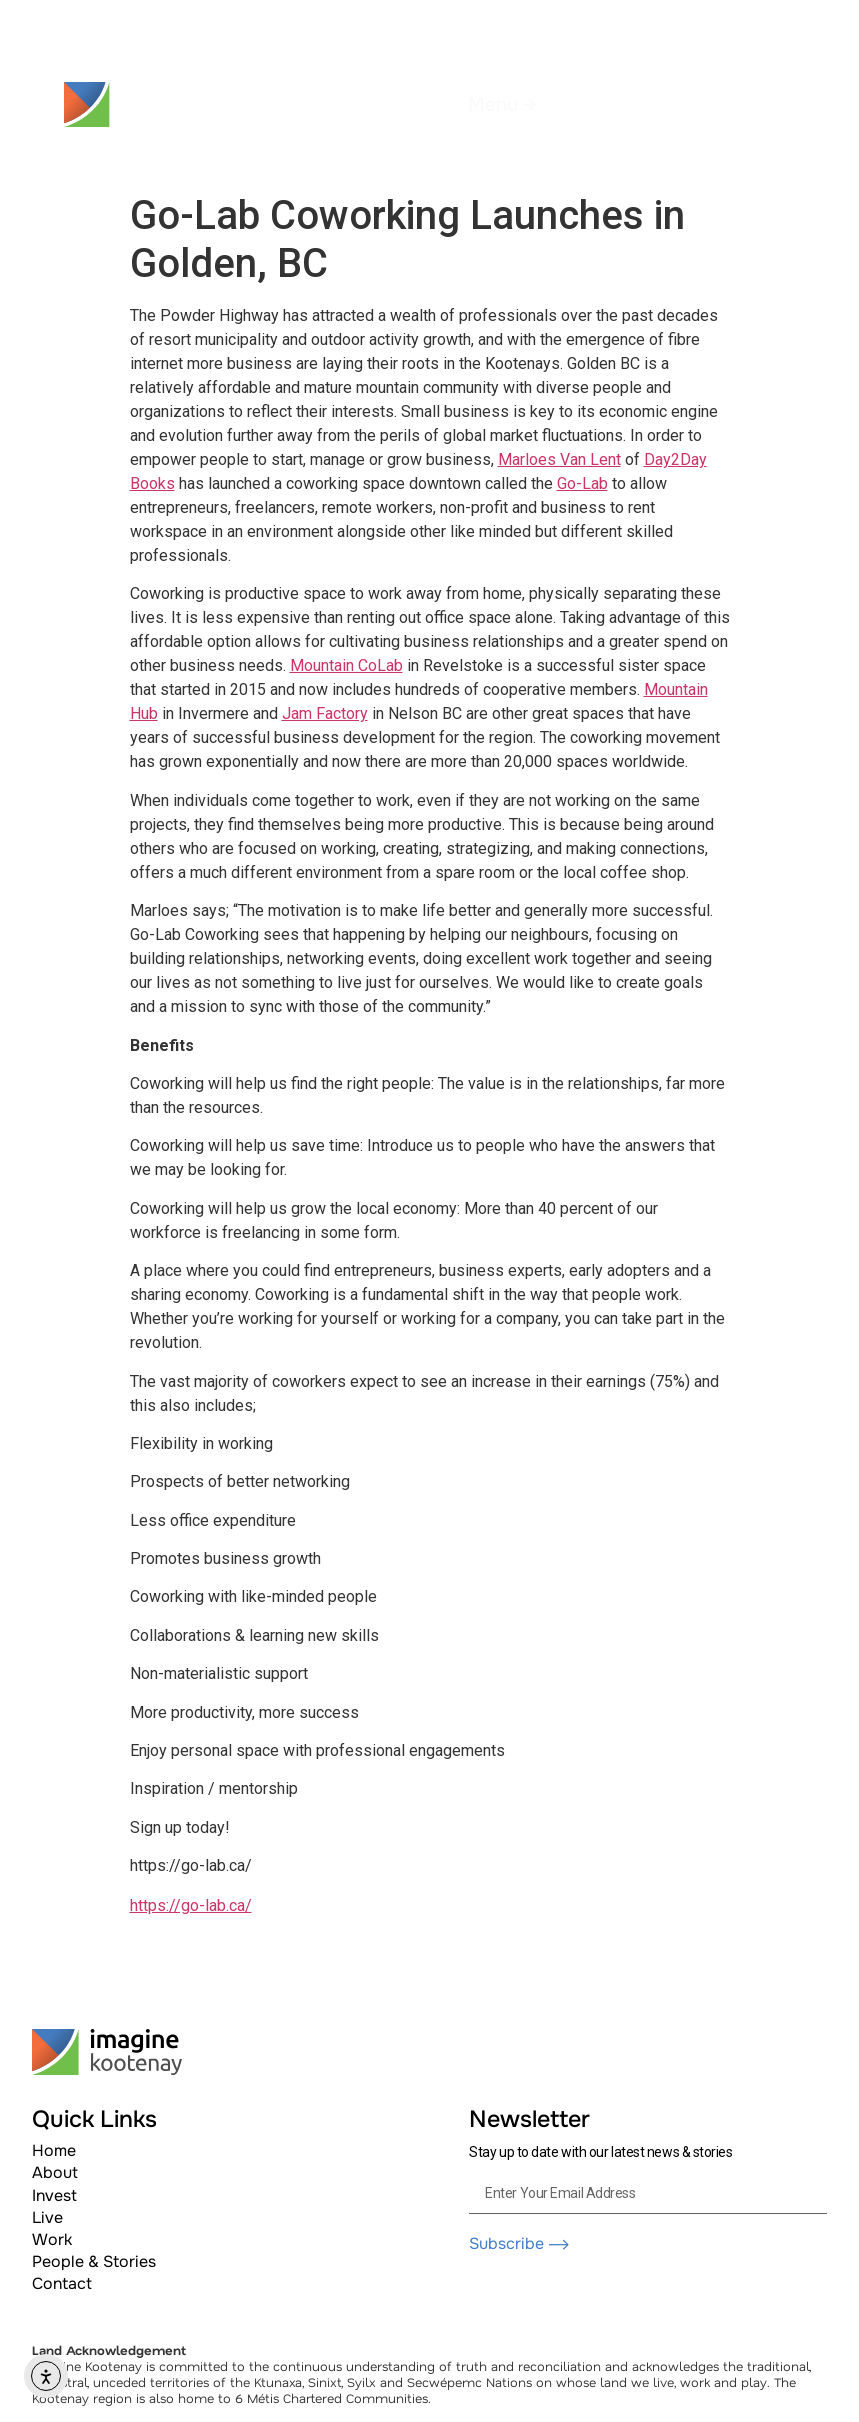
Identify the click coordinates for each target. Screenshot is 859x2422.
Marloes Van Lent (559, 459)
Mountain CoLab (346, 665)
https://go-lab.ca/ (191, 1905)
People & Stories (94, 2261)
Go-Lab (582, 483)
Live (47, 2217)
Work (52, 2239)
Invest (54, 2195)
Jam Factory (325, 713)
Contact (62, 2283)
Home (54, 2150)
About (55, 2172)
